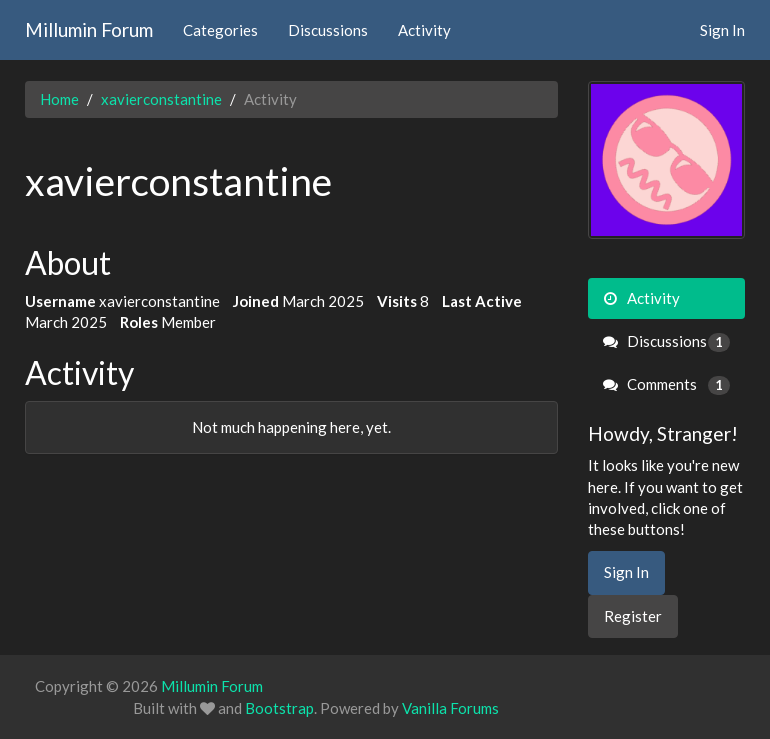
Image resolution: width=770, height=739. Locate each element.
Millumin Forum (89, 29)
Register (633, 616)
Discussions (328, 30)
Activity (424, 30)
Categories (220, 30)
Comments (667, 384)
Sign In (722, 30)
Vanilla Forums (450, 708)
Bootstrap (279, 708)
